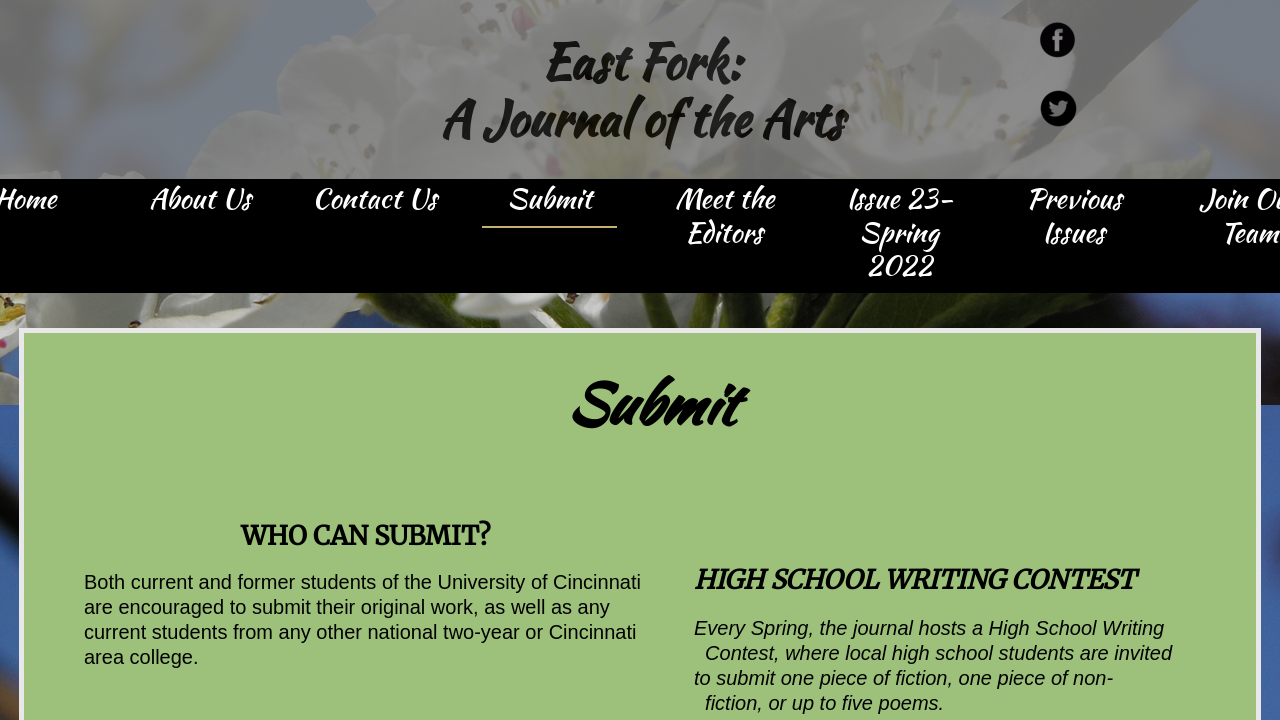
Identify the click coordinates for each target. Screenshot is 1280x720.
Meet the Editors (724, 217)
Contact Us (374, 200)
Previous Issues (1074, 217)
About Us (200, 200)
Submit (549, 200)
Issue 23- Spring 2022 (899, 233)
